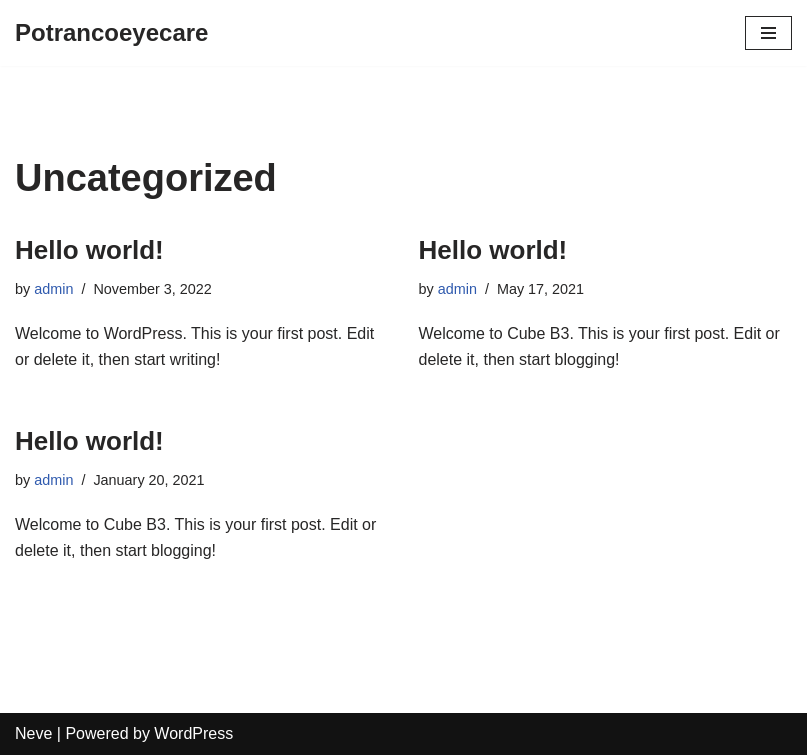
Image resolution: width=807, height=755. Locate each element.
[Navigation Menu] (768, 33)
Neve (33, 733)
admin (53, 289)
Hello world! (89, 250)
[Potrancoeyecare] (111, 33)
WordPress (193, 733)
